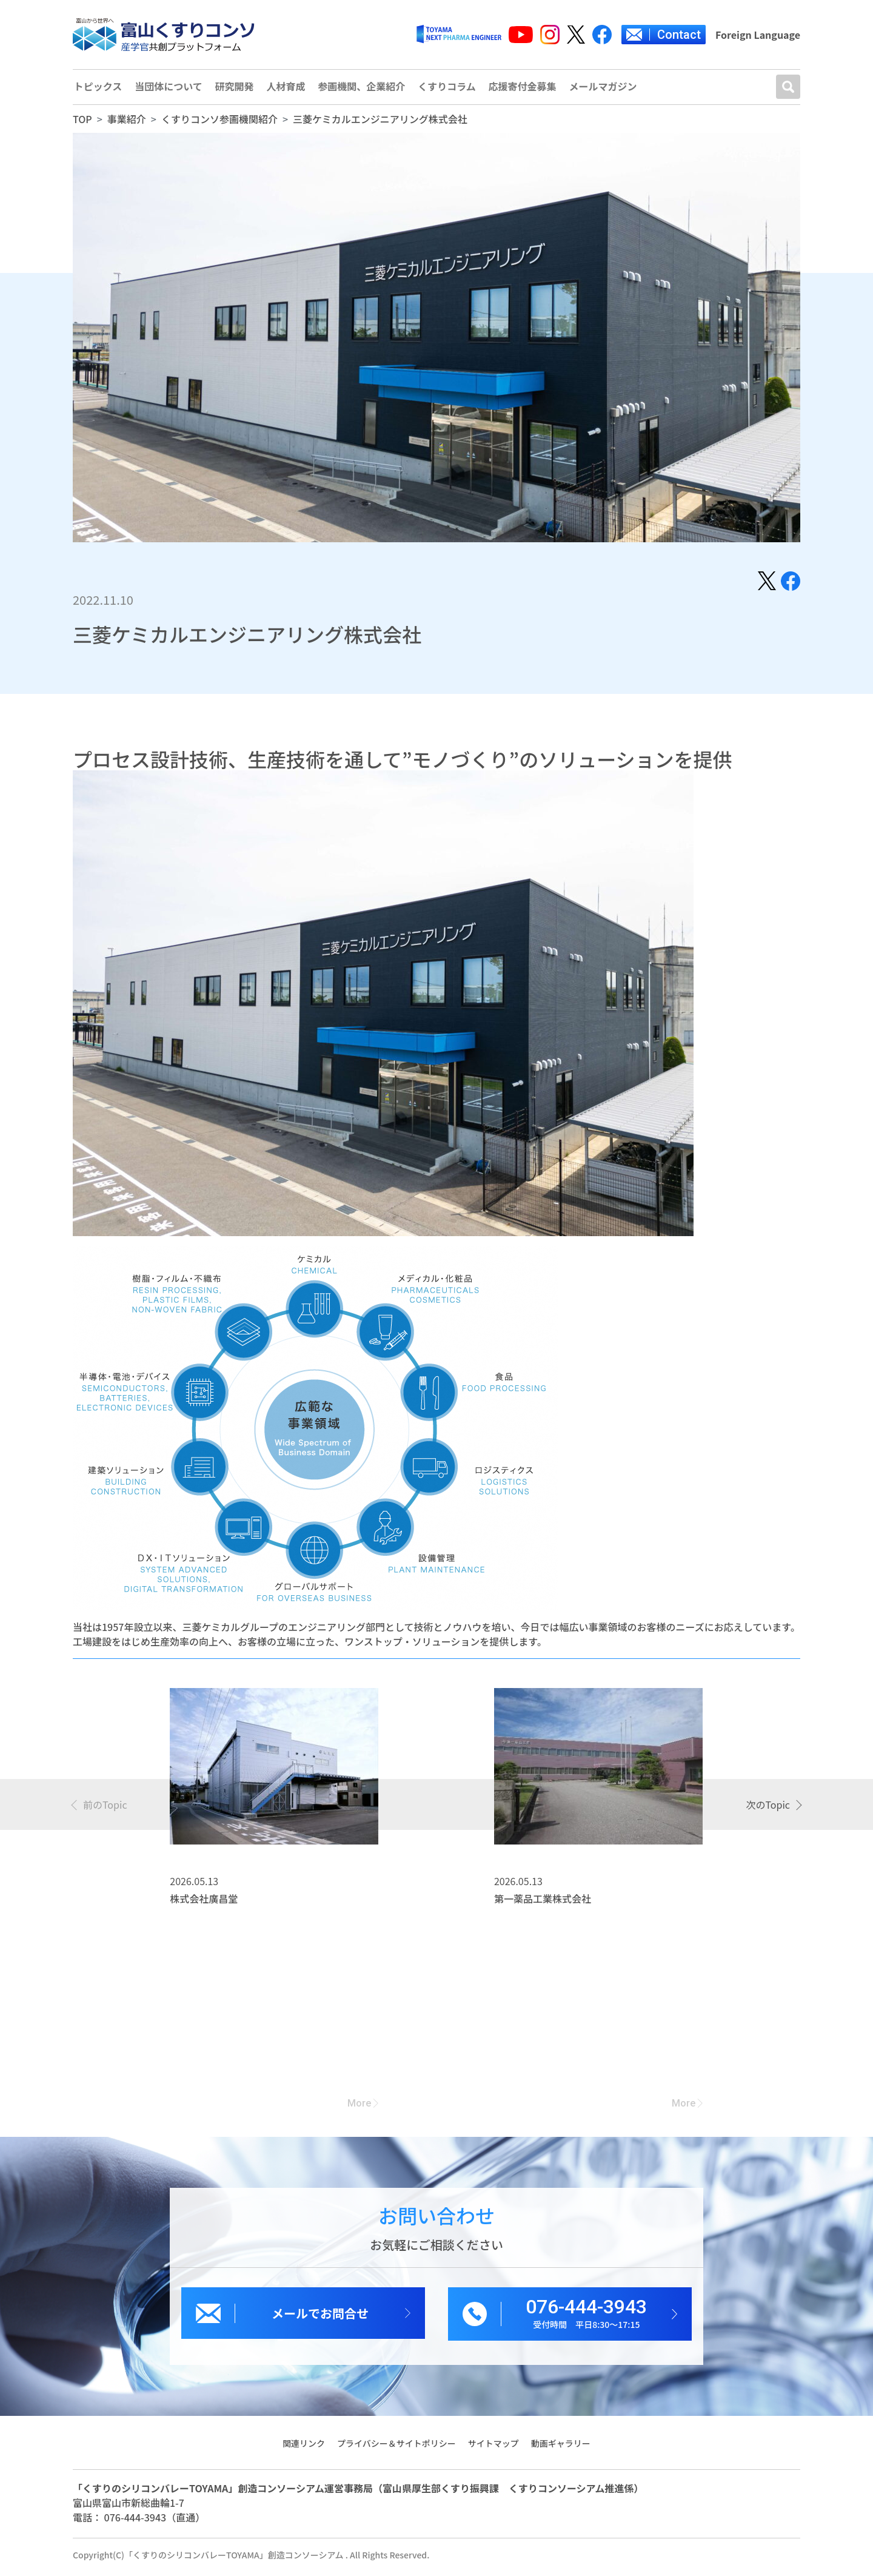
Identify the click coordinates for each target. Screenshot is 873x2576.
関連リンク (303, 2447)
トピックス (97, 89)
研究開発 (235, 89)
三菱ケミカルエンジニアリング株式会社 (380, 123)
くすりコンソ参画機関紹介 (219, 123)
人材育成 (287, 89)
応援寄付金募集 (526, 89)
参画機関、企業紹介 (363, 89)
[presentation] (100, 1808)
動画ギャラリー (561, 2447)
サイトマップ (493, 2447)
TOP (82, 123)
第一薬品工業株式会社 (542, 1902)
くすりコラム (450, 89)
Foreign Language (757, 34)
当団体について (169, 89)
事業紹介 (126, 123)
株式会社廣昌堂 (204, 1902)
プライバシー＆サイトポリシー (396, 2447)
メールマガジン (607, 89)
